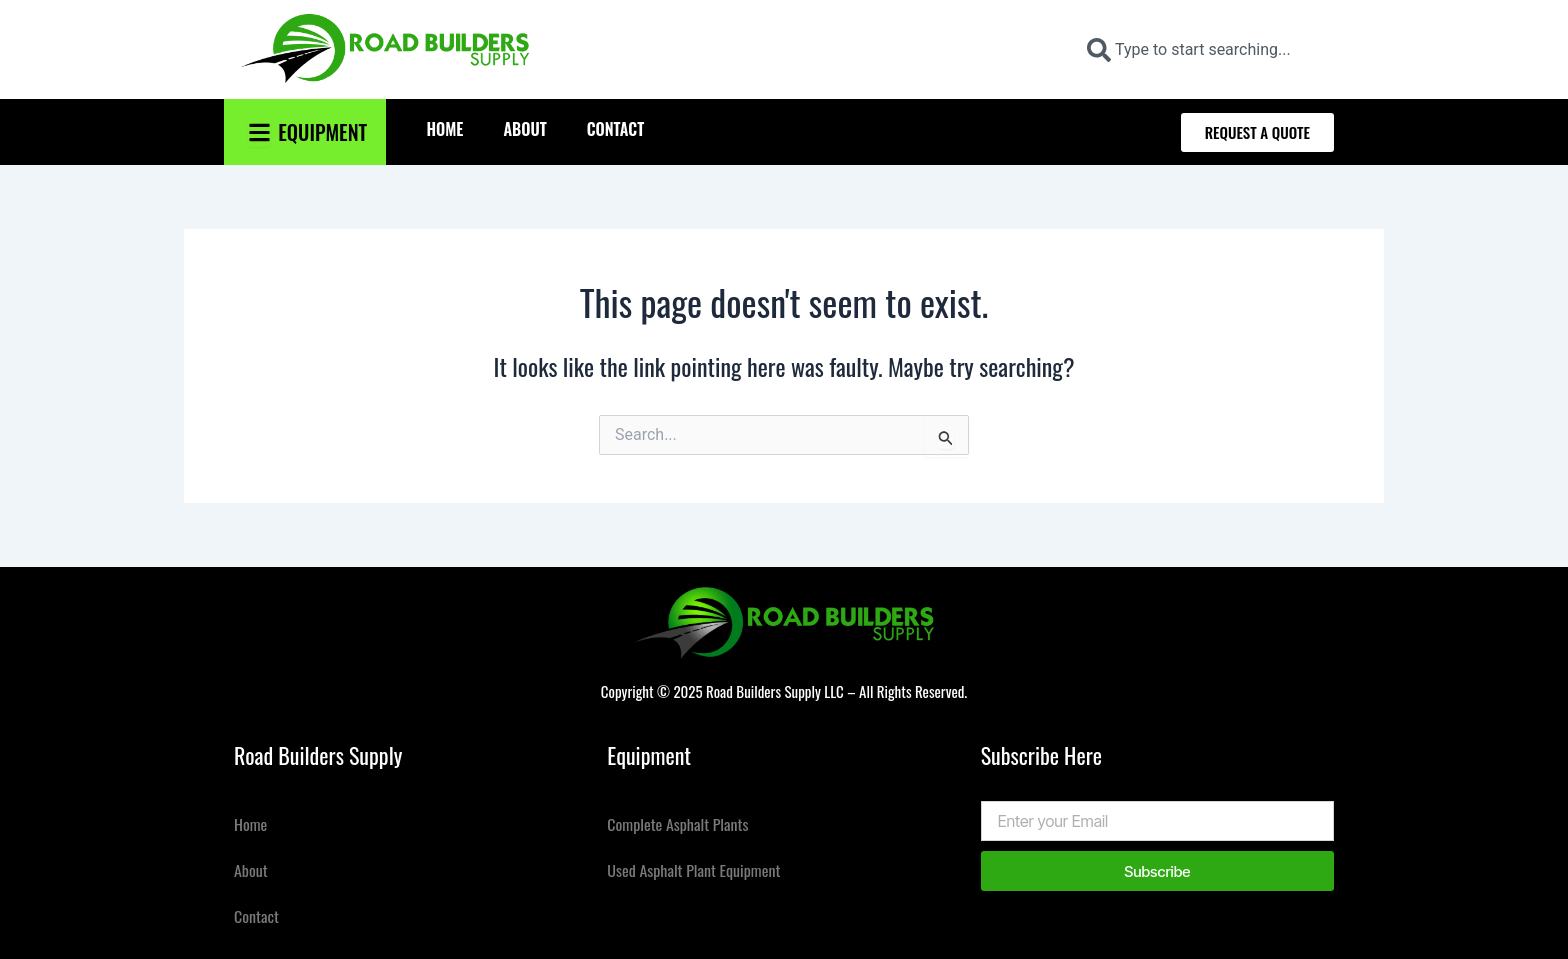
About (524, 129)
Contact (616, 129)
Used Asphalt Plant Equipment (694, 870)
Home (444, 129)
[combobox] (1202, 50)
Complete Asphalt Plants (678, 824)
